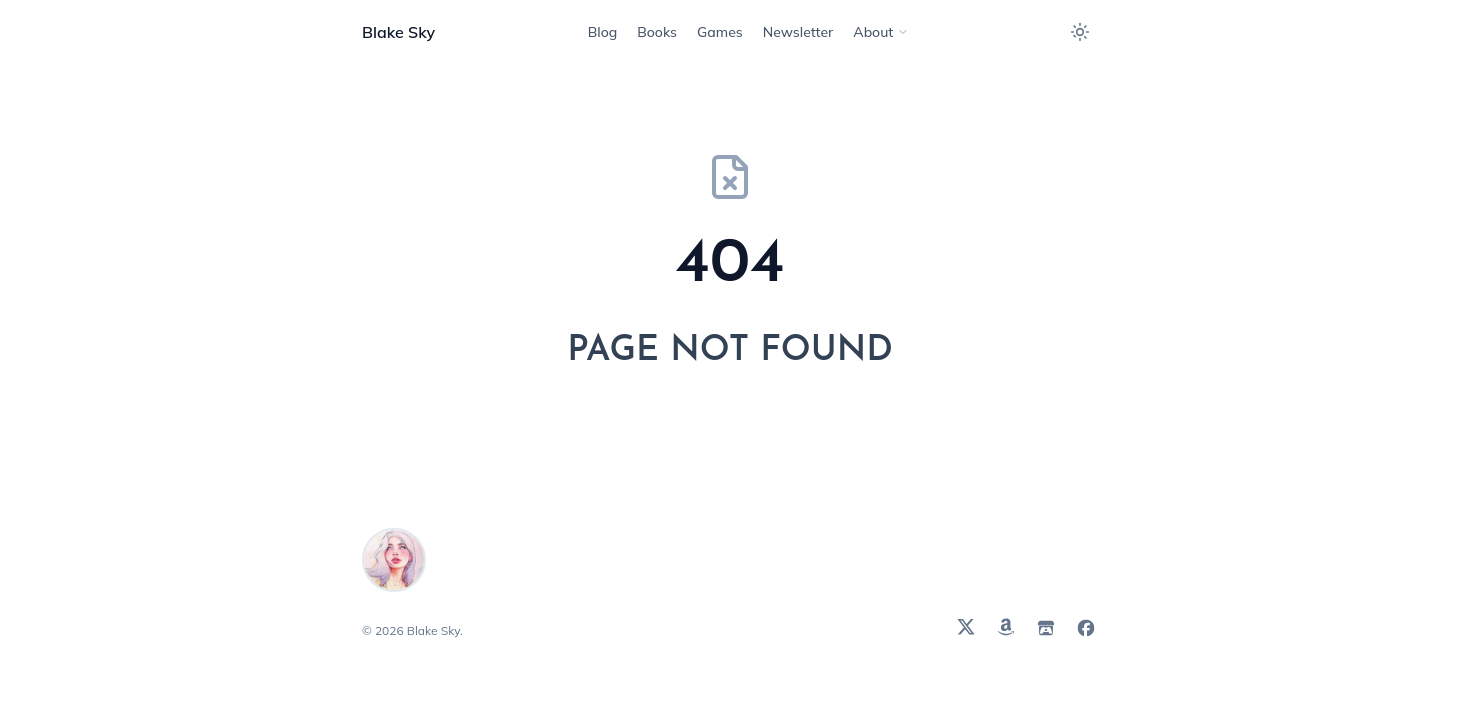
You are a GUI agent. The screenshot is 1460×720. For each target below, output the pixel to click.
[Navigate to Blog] (603, 32)
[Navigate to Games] (720, 32)
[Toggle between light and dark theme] (1080, 32)
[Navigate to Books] (657, 32)
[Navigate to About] (881, 32)
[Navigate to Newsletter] (798, 32)
